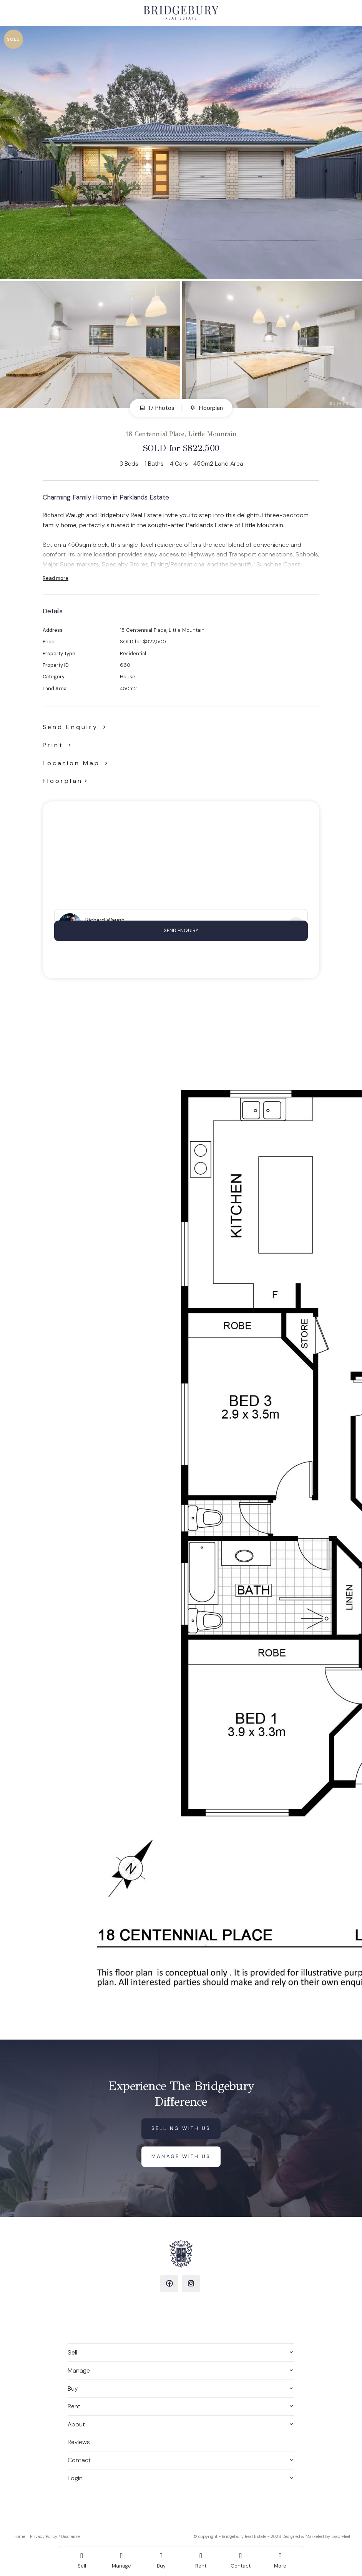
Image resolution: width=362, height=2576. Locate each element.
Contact (79, 2460)
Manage (79, 2370)
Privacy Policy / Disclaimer (56, 2536)
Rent (74, 2406)
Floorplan (206, 408)
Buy (73, 2389)
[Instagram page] (191, 2283)
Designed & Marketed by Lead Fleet (316, 2536)
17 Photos (156, 408)
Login (75, 2478)
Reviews (79, 2442)
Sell (72, 2352)
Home (19, 2536)
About (76, 2424)
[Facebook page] (169, 2283)
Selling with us (181, 2128)
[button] (58, 745)
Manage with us (181, 2156)
